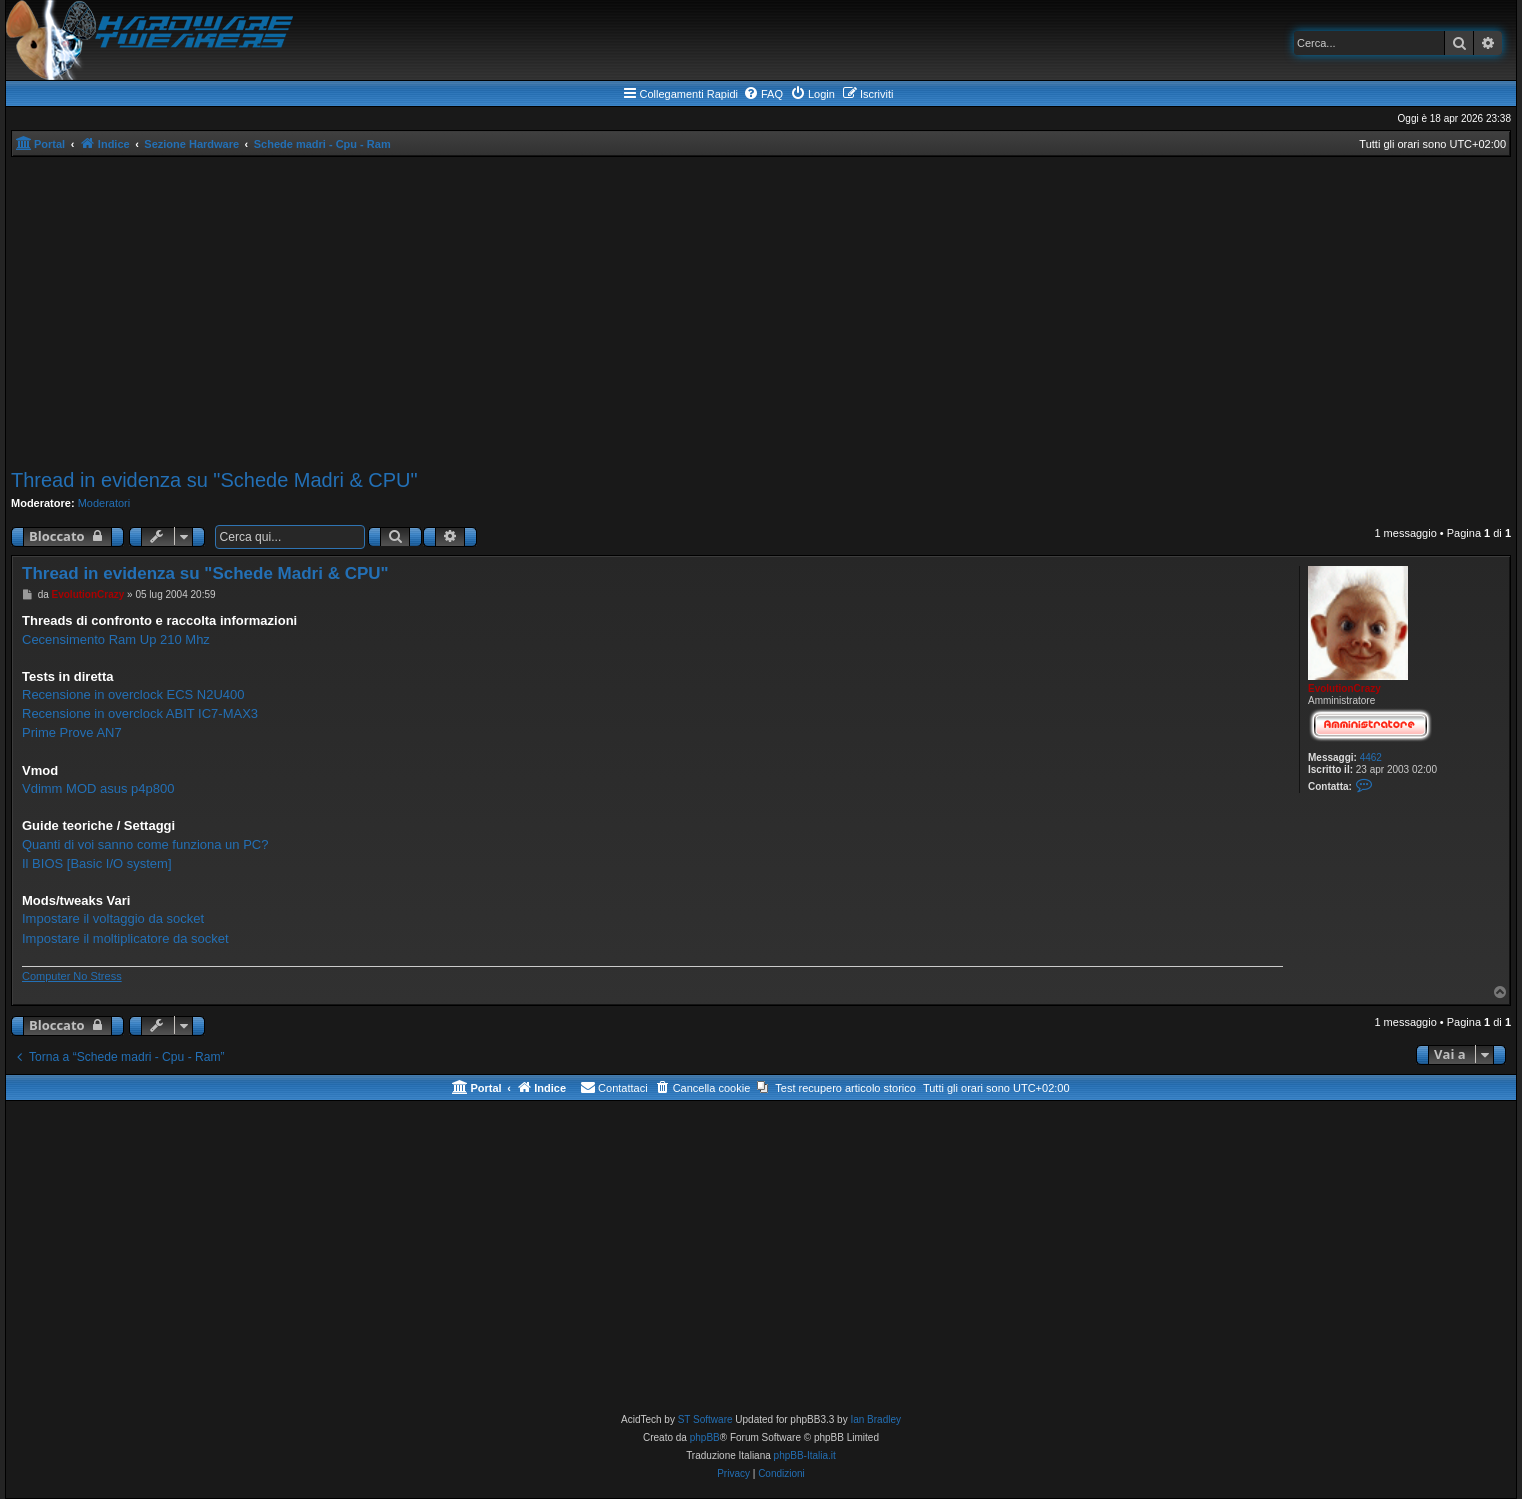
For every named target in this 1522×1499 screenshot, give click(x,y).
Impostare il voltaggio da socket (113, 918)
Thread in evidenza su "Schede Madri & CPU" (214, 480)
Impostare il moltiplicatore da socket (125, 938)
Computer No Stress (72, 976)
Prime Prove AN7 (72, 732)
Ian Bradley (875, 1419)
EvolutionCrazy (1344, 688)
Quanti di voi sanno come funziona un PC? (145, 844)
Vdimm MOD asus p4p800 (98, 788)
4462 (1371, 757)
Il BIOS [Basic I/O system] (97, 863)
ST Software (705, 1419)
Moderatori (104, 503)
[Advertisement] (761, 313)
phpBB (705, 1437)
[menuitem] (763, 94)
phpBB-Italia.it (805, 1455)
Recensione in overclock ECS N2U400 (133, 694)
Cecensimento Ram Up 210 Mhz (116, 639)
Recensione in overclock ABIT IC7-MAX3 (140, 713)
